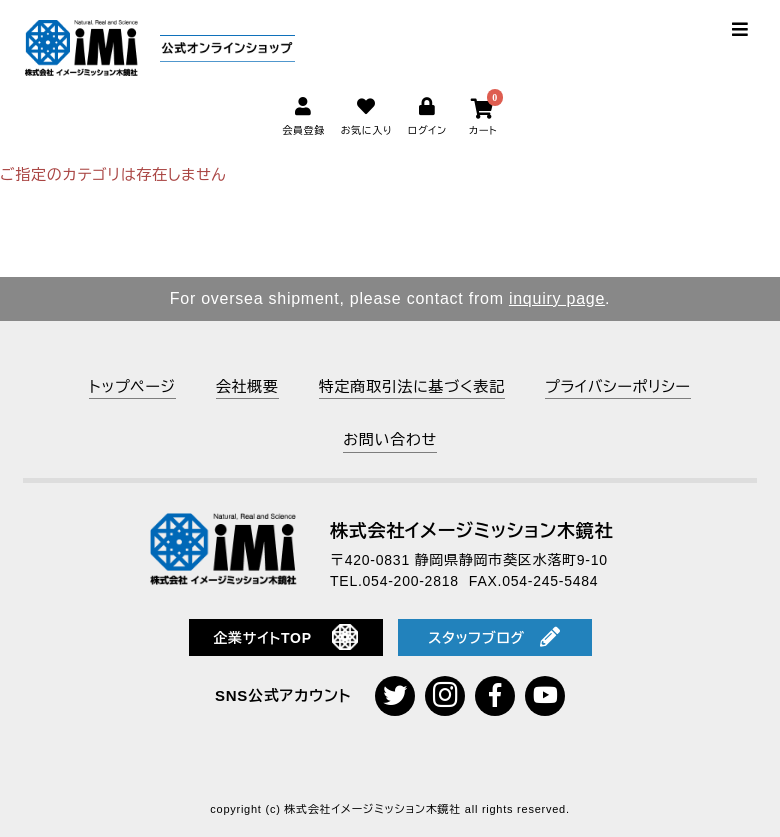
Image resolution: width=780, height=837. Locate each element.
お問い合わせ (390, 439)
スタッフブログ (494, 637)
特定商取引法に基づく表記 (412, 386)
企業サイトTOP (285, 637)
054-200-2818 (411, 581)
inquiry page (557, 298)
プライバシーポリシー (618, 386)
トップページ (132, 386)
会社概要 (247, 386)
